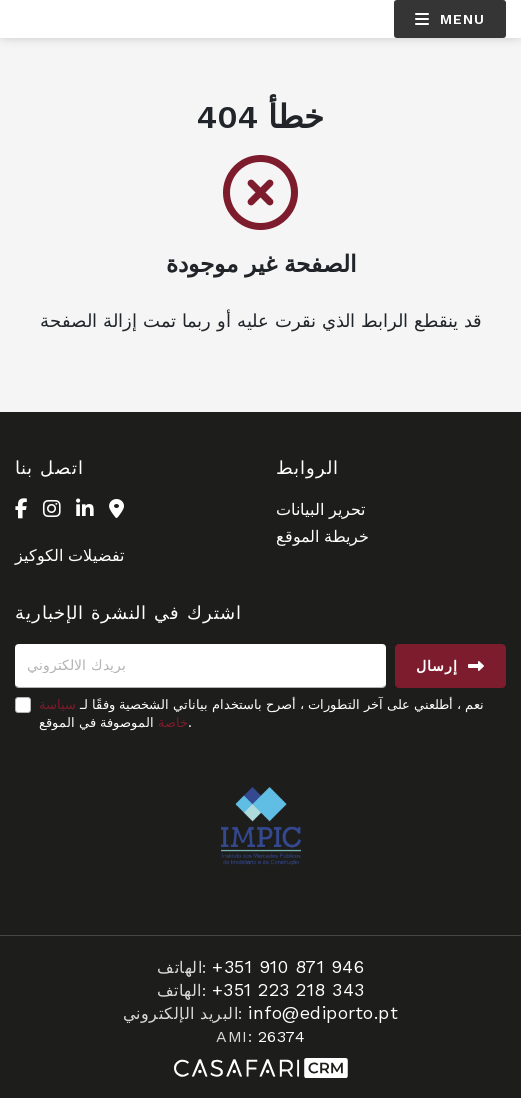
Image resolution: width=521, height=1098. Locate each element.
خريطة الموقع (322, 536)
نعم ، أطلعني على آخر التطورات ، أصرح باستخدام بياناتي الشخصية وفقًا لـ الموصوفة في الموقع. (261, 713)
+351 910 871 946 (288, 966)
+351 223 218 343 (288, 989)
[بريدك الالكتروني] (200, 666)
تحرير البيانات (320, 509)
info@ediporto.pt (323, 1012)
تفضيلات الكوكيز (69, 555)
